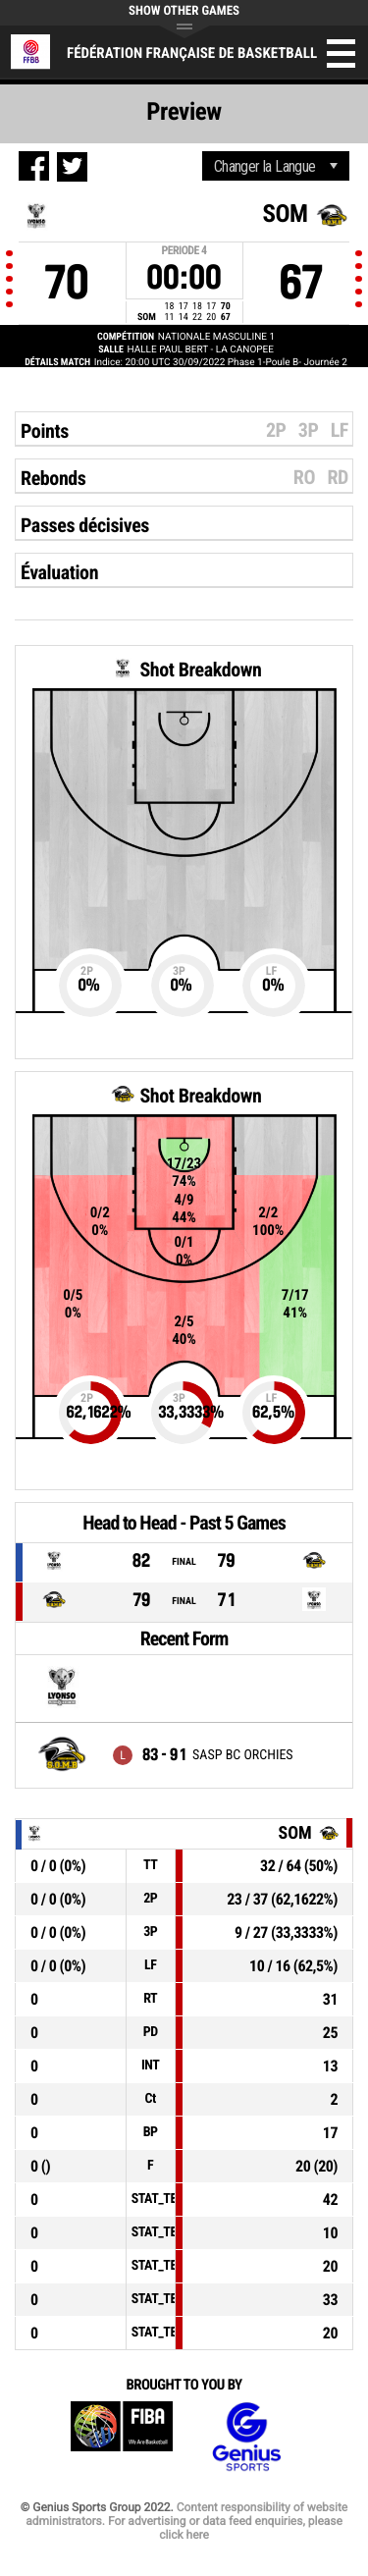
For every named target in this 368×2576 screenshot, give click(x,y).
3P (308, 430)
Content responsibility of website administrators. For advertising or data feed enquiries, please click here (186, 2521)
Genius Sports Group (246, 2437)
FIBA (122, 2437)
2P (276, 430)
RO (304, 477)
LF (339, 430)
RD (337, 477)
